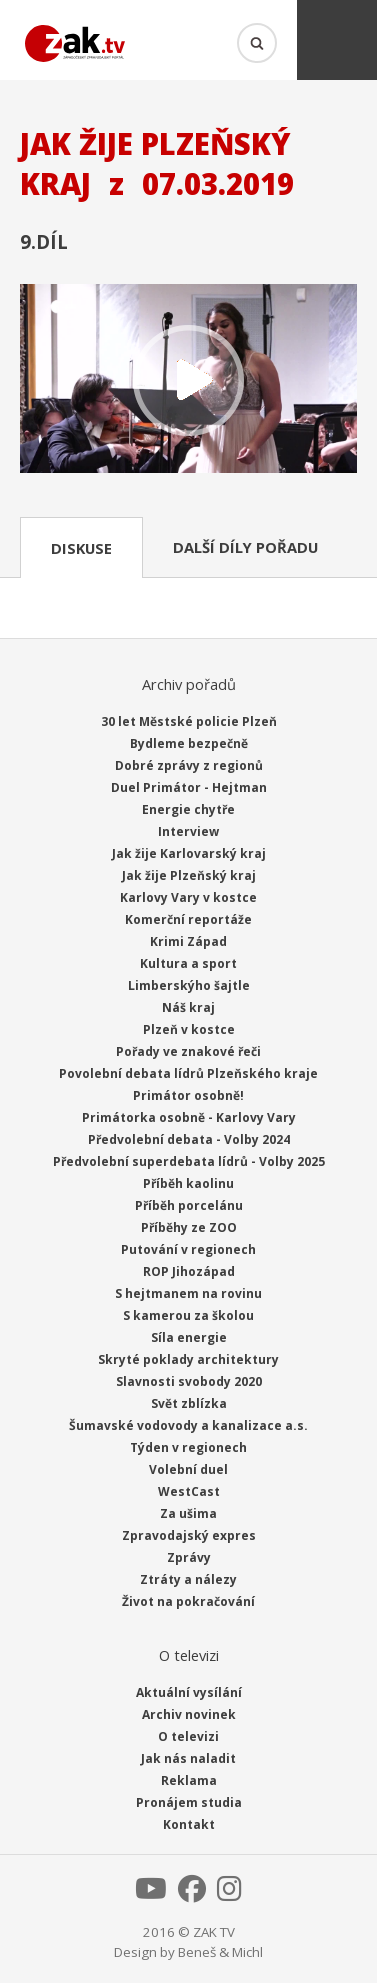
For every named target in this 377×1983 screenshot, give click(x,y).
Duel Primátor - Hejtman (189, 787)
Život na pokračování (188, 1601)
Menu (337, 40)
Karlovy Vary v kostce (188, 897)
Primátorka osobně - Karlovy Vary (189, 1117)
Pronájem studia (189, 1802)
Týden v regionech (188, 1447)
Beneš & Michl (220, 1952)
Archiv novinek (189, 1714)
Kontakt (189, 1824)
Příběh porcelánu (189, 1205)
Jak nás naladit (188, 1758)
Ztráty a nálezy (188, 1579)
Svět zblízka (189, 1403)
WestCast (189, 1491)
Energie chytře (188, 809)
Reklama (189, 1780)
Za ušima (188, 1513)
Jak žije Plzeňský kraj (189, 875)
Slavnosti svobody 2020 (189, 1381)
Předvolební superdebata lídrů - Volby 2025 (189, 1161)
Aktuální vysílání (189, 1692)
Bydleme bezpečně (189, 743)
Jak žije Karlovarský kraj (189, 853)
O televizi (188, 1736)
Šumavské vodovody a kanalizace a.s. (188, 1425)
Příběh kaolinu (188, 1183)
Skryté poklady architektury (188, 1359)
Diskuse (81, 548)
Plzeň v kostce (189, 1029)
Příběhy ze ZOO (189, 1227)
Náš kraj (188, 1007)
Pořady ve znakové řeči (188, 1051)
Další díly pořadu (245, 547)
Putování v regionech (188, 1249)
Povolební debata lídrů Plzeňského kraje (188, 1073)
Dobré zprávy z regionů (189, 765)
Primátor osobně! (188, 1095)
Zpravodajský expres (189, 1535)
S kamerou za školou (188, 1315)
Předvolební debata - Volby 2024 (189, 1139)
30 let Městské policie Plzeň (189, 721)
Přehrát (188, 381)
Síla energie (189, 1337)
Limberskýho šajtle (189, 985)
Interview (188, 831)
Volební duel (188, 1469)
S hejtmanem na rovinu (188, 1293)
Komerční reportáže (188, 919)
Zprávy (189, 1557)
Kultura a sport (188, 963)
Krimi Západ (188, 941)
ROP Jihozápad (189, 1271)
